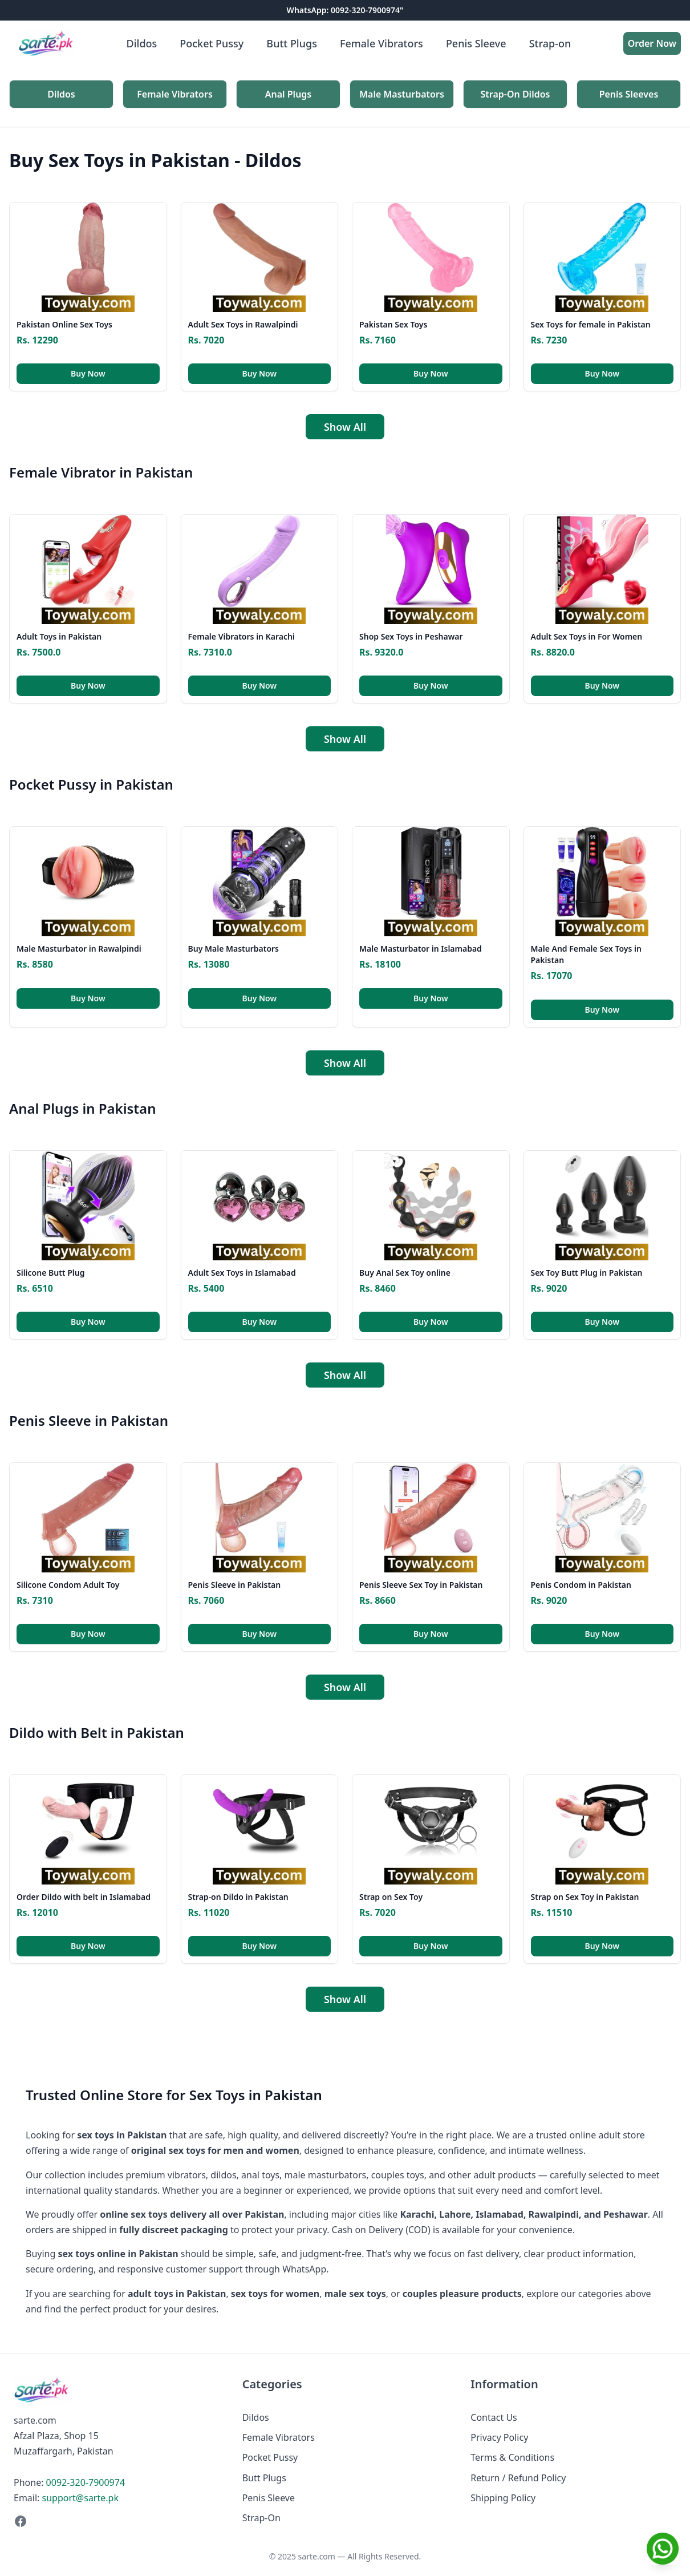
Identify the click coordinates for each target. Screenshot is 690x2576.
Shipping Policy (502, 2498)
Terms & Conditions (512, 2457)
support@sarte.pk (80, 2498)
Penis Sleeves (629, 94)
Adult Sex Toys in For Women (587, 636)
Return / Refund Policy (518, 2478)
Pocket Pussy (211, 43)
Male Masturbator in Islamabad (420, 948)
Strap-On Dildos (515, 94)
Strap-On (261, 2518)
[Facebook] (117, 2521)
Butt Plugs (291, 43)
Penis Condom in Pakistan (581, 1584)
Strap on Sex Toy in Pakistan (585, 1896)
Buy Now (88, 373)
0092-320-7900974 (85, 2482)
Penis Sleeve (476, 43)
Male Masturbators (401, 94)
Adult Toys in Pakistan (59, 636)
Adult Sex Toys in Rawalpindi (243, 324)
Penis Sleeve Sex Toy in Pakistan (420, 1584)
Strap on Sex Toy (391, 1896)
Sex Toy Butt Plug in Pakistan (587, 1272)
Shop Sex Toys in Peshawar (411, 636)
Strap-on (550, 43)
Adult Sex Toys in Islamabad (242, 1272)
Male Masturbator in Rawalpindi (79, 948)
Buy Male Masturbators (233, 948)
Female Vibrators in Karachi (241, 636)
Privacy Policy (499, 2437)
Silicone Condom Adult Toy (68, 1584)
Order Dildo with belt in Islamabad (84, 1896)
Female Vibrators (381, 43)
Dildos (142, 43)
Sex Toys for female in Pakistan (591, 324)
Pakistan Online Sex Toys (64, 324)
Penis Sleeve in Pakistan (234, 1584)
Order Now (652, 43)
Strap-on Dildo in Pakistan (238, 1896)
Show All (345, 427)
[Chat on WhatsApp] (663, 2549)
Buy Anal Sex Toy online (404, 1272)
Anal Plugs (288, 94)
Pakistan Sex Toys (393, 324)
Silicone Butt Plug (50, 1272)
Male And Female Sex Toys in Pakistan (586, 954)
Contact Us (493, 2417)
